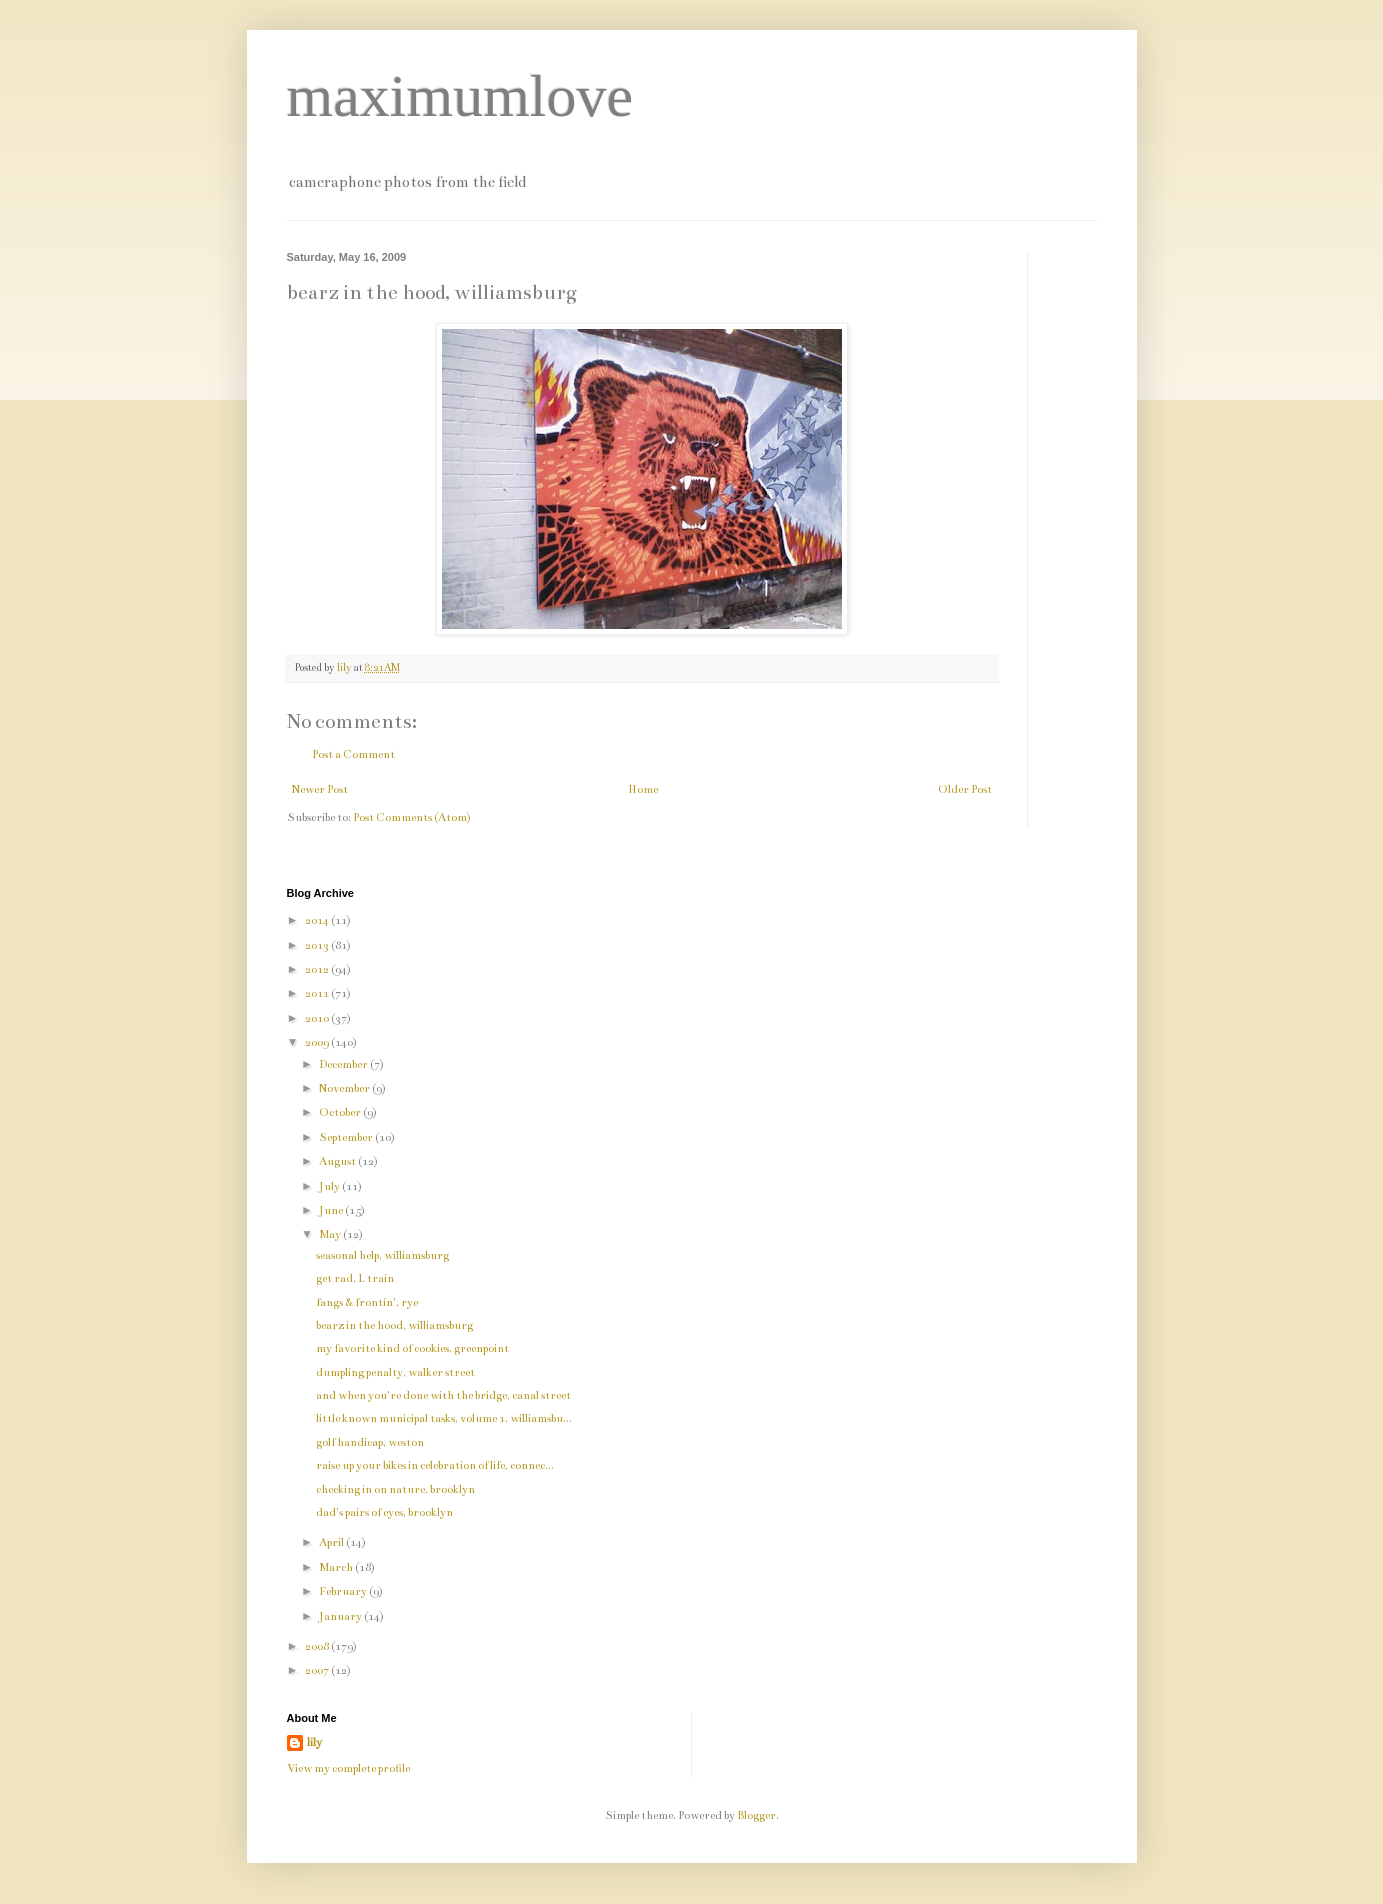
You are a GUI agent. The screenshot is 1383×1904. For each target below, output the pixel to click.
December (344, 1064)
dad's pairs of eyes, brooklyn (384, 1512)
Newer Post (320, 789)
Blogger (756, 1815)
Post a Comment (353, 754)
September (347, 1137)
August (338, 1161)
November (345, 1088)
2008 (318, 1646)
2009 (318, 1042)
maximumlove (460, 96)
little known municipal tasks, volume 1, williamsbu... (444, 1418)
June (332, 1210)
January (341, 1616)
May (331, 1234)
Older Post (965, 789)
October (341, 1112)
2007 (318, 1670)
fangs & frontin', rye (367, 1302)
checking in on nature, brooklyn (395, 1489)
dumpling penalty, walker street (395, 1372)
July (330, 1186)
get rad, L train (355, 1278)
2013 (318, 945)
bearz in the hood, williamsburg (394, 1325)
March (337, 1567)
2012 (318, 969)
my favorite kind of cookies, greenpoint (412, 1348)
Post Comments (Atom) (412, 817)
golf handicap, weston (370, 1442)
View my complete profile (348, 1768)
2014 (318, 920)
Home (643, 789)
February (344, 1591)
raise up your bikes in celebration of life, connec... (435, 1465)
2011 (318, 993)
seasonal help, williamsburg (382, 1255)
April (332, 1542)
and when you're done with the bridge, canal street (443, 1395)
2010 (318, 1018)
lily (314, 1742)
